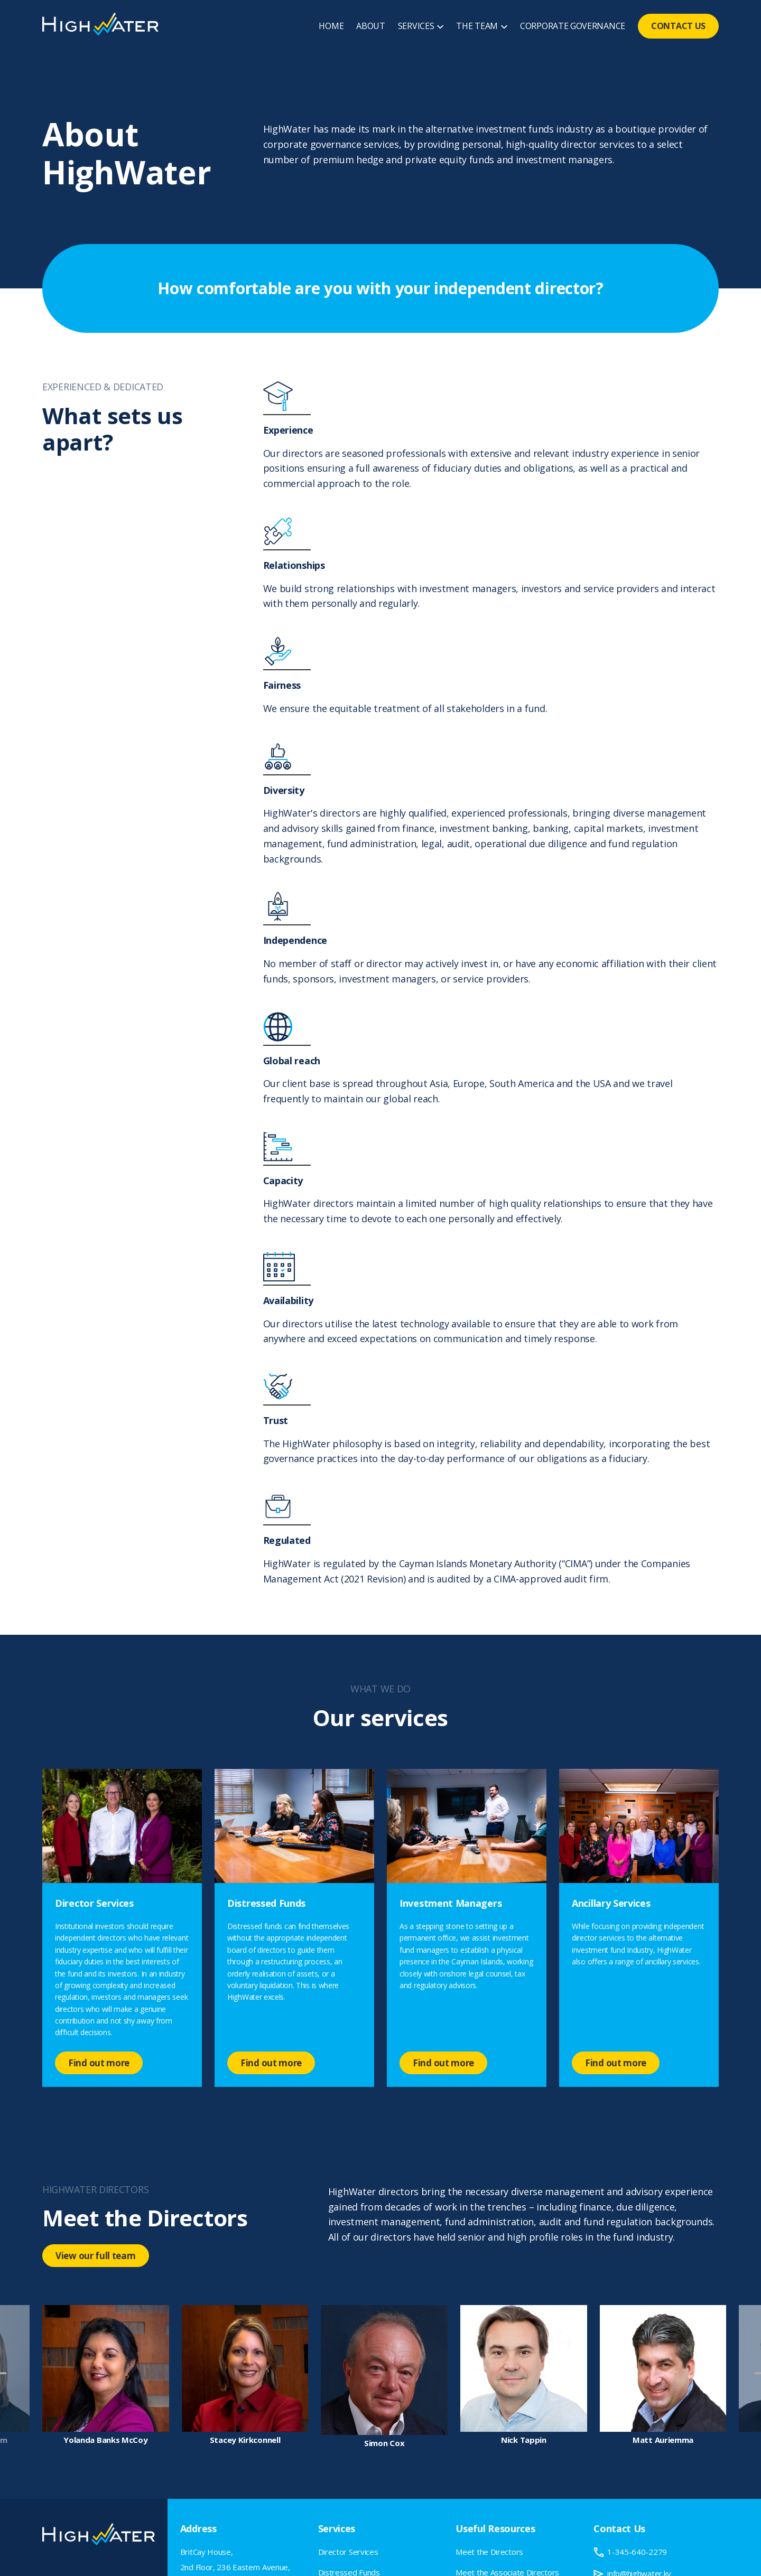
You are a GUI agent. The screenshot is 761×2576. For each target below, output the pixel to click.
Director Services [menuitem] (348, 2551)
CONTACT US (678, 26)
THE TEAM (477, 26)
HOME (331, 26)
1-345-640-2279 (637, 2551)
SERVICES (416, 26)
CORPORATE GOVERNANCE (572, 26)
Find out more (98, 2063)
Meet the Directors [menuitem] (489, 2551)
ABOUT (370, 26)
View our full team (95, 2256)
